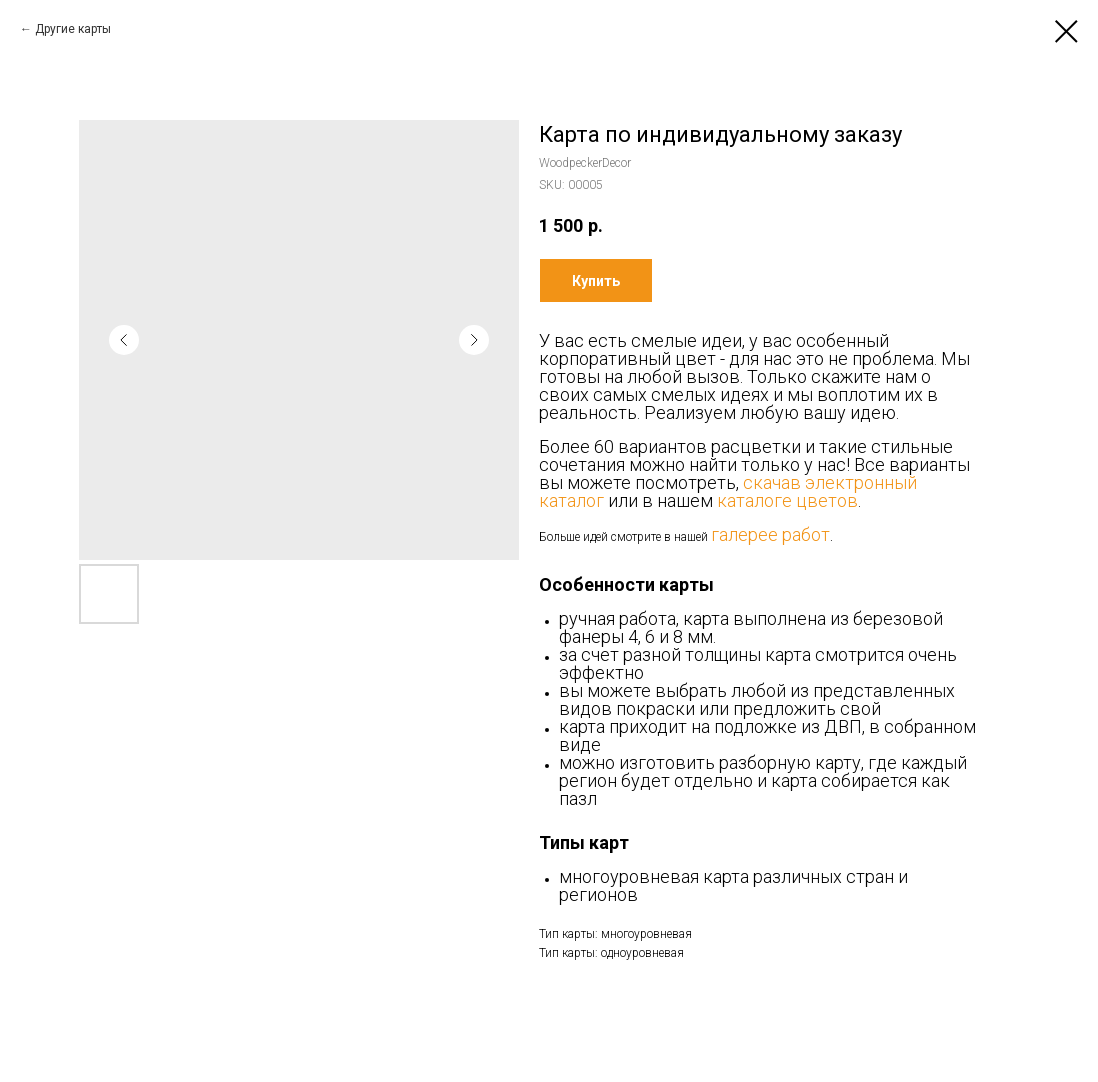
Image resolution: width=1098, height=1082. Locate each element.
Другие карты (73, 29)
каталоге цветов (787, 500)
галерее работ (770, 534)
